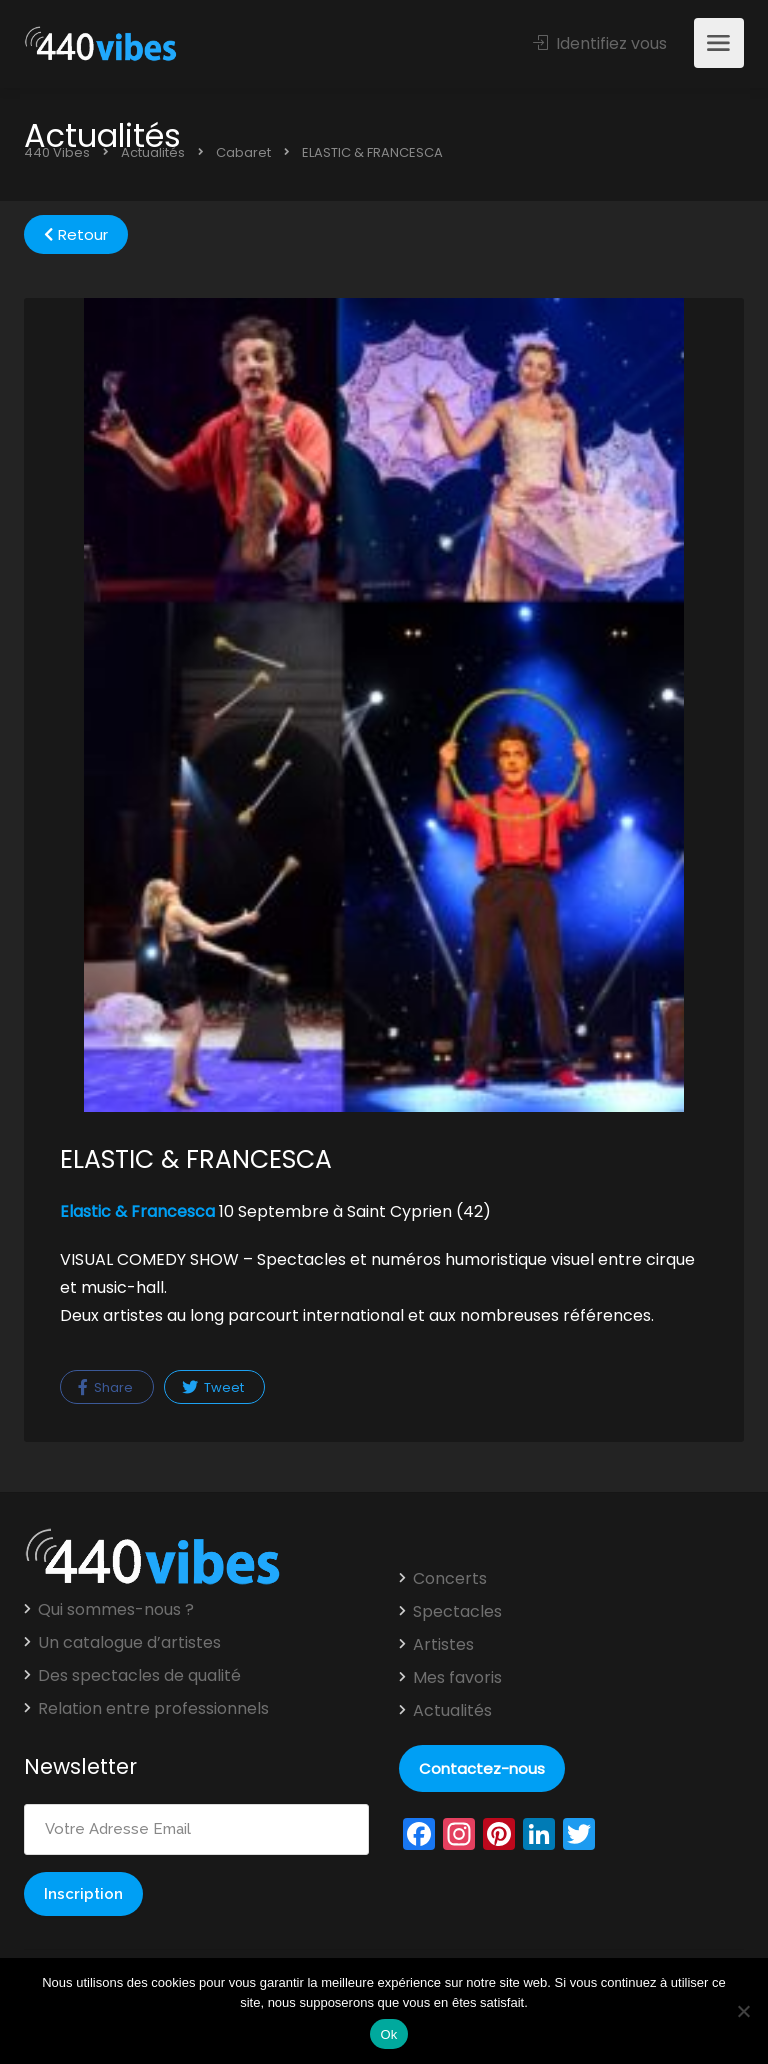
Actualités (452, 1711)
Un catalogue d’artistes (129, 1643)
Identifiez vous (600, 43)
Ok (388, 2034)
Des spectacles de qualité (139, 1676)
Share (105, 1387)
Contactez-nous (482, 1768)
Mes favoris (457, 1678)
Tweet (213, 1387)
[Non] (743, 2011)
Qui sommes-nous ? (116, 1610)
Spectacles (457, 1612)
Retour (76, 234)
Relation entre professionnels (153, 1709)
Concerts (450, 1579)
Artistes (443, 1645)
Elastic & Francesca (137, 1211)
